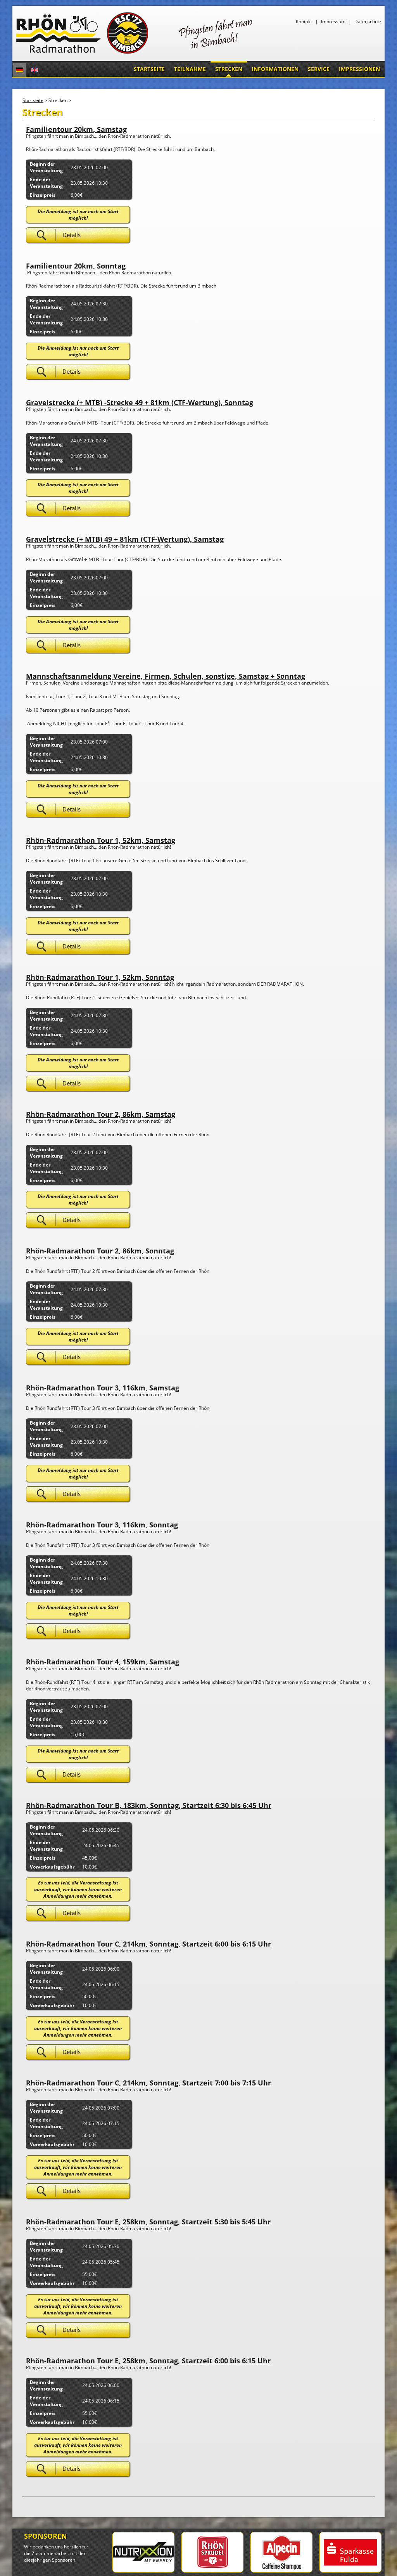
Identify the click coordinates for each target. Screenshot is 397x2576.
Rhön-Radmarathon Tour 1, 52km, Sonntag (100, 977)
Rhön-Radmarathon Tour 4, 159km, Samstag (102, 1661)
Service (319, 69)
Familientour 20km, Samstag (76, 129)
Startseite (149, 69)
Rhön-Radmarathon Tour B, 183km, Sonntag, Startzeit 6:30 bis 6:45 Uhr (148, 1805)
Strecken (228, 69)
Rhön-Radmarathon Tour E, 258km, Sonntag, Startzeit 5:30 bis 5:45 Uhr (148, 2221)
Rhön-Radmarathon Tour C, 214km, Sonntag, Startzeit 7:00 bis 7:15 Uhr (148, 2082)
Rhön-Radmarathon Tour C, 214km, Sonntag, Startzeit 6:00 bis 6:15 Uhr (148, 1943)
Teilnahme (190, 69)
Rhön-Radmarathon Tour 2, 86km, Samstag (100, 1114)
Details (71, 235)
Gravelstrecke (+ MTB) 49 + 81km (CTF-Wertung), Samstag (125, 539)
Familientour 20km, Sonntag (76, 265)
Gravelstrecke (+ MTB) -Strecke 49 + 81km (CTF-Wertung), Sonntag (139, 402)
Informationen (275, 69)
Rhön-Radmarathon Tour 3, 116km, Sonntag (102, 1524)
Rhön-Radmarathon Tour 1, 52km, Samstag (100, 840)
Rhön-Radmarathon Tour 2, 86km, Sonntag (100, 1250)
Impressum (333, 21)
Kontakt (304, 21)
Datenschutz (367, 21)
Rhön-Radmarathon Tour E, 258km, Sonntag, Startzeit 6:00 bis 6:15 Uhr (148, 2360)
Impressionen (359, 69)
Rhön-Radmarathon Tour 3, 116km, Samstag (102, 1387)
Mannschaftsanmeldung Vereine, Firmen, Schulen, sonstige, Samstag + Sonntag (165, 676)
